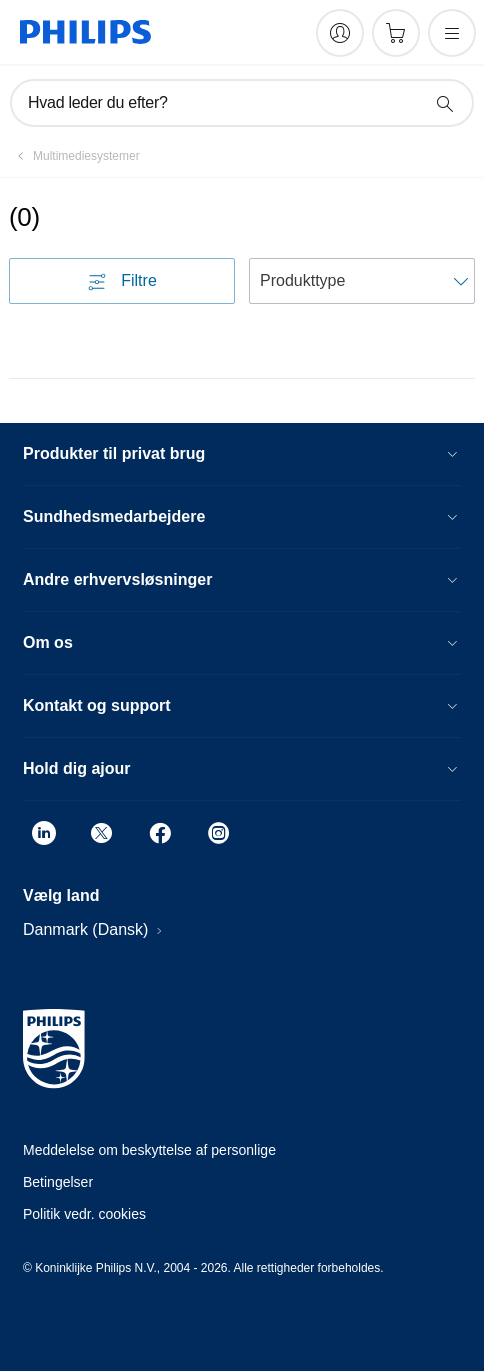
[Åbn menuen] (452, 33)
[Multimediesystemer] (74, 156)
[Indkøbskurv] (396, 33)
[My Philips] (340, 33)
